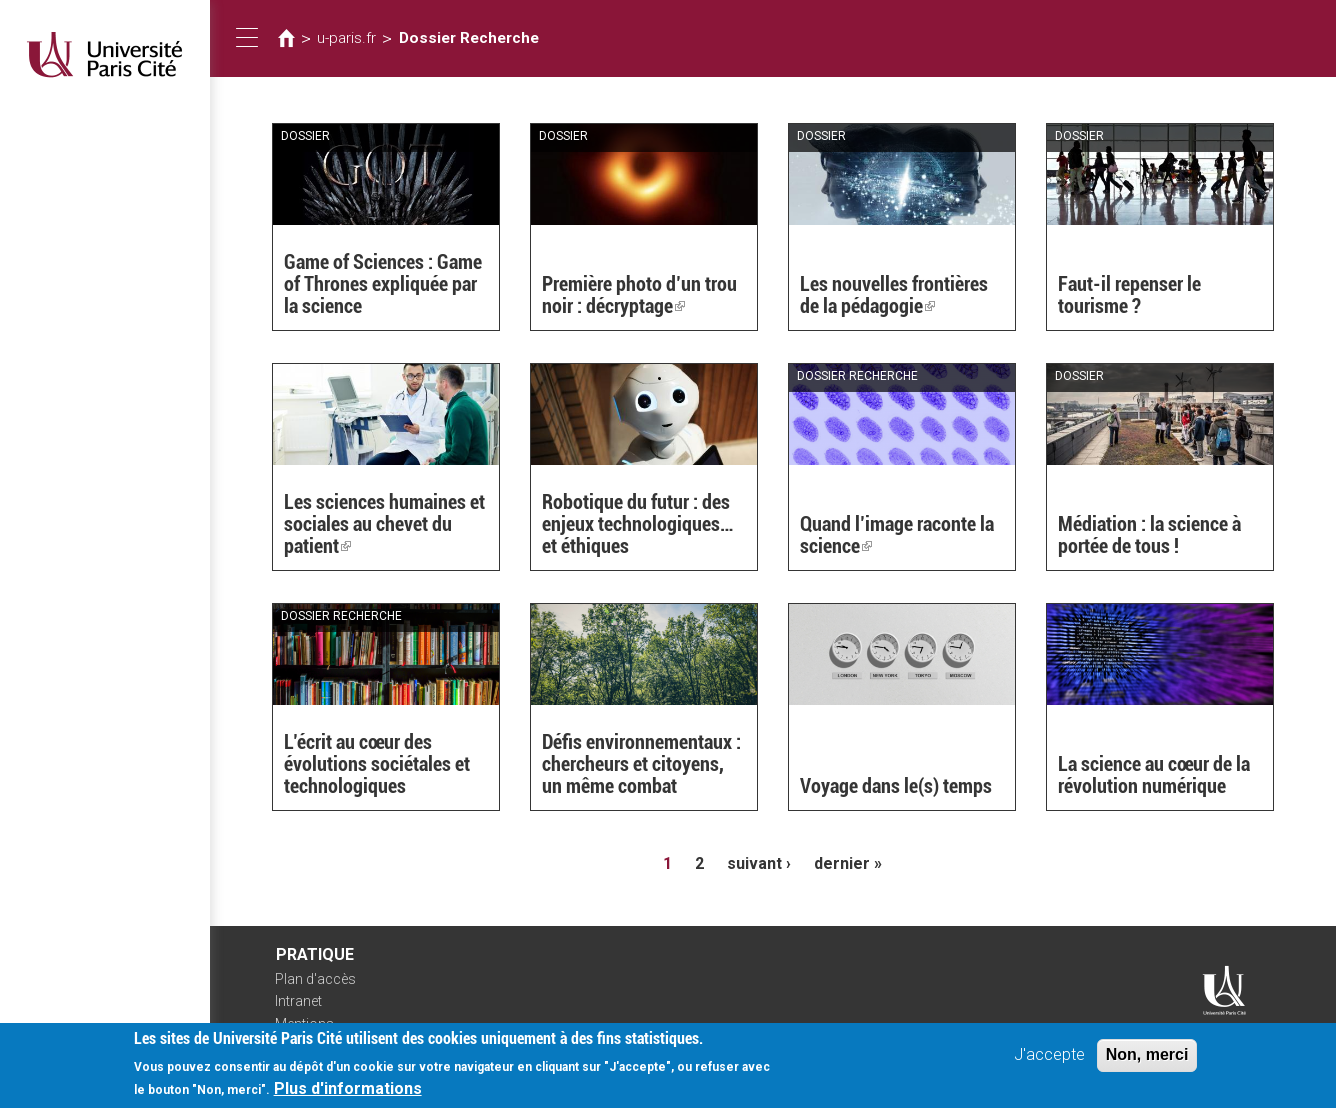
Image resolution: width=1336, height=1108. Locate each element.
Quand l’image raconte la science (897, 535)
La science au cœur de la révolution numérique (1154, 775)
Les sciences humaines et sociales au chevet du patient (384, 524)
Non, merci (1147, 1062)
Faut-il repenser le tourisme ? (1129, 295)
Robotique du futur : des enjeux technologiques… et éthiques (637, 524)
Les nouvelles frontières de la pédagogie (894, 295)
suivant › (759, 863)
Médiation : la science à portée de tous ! (1149, 535)
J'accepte (1049, 1062)
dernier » (848, 863)
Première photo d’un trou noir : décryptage (639, 295)
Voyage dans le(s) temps (896, 786)
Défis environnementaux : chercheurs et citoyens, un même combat (641, 764)
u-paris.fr (346, 38)
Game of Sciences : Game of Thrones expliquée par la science (383, 284)
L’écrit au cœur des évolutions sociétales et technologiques (377, 764)
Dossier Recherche (469, 38)
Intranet (298, 1001)
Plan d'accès (315, 979)
